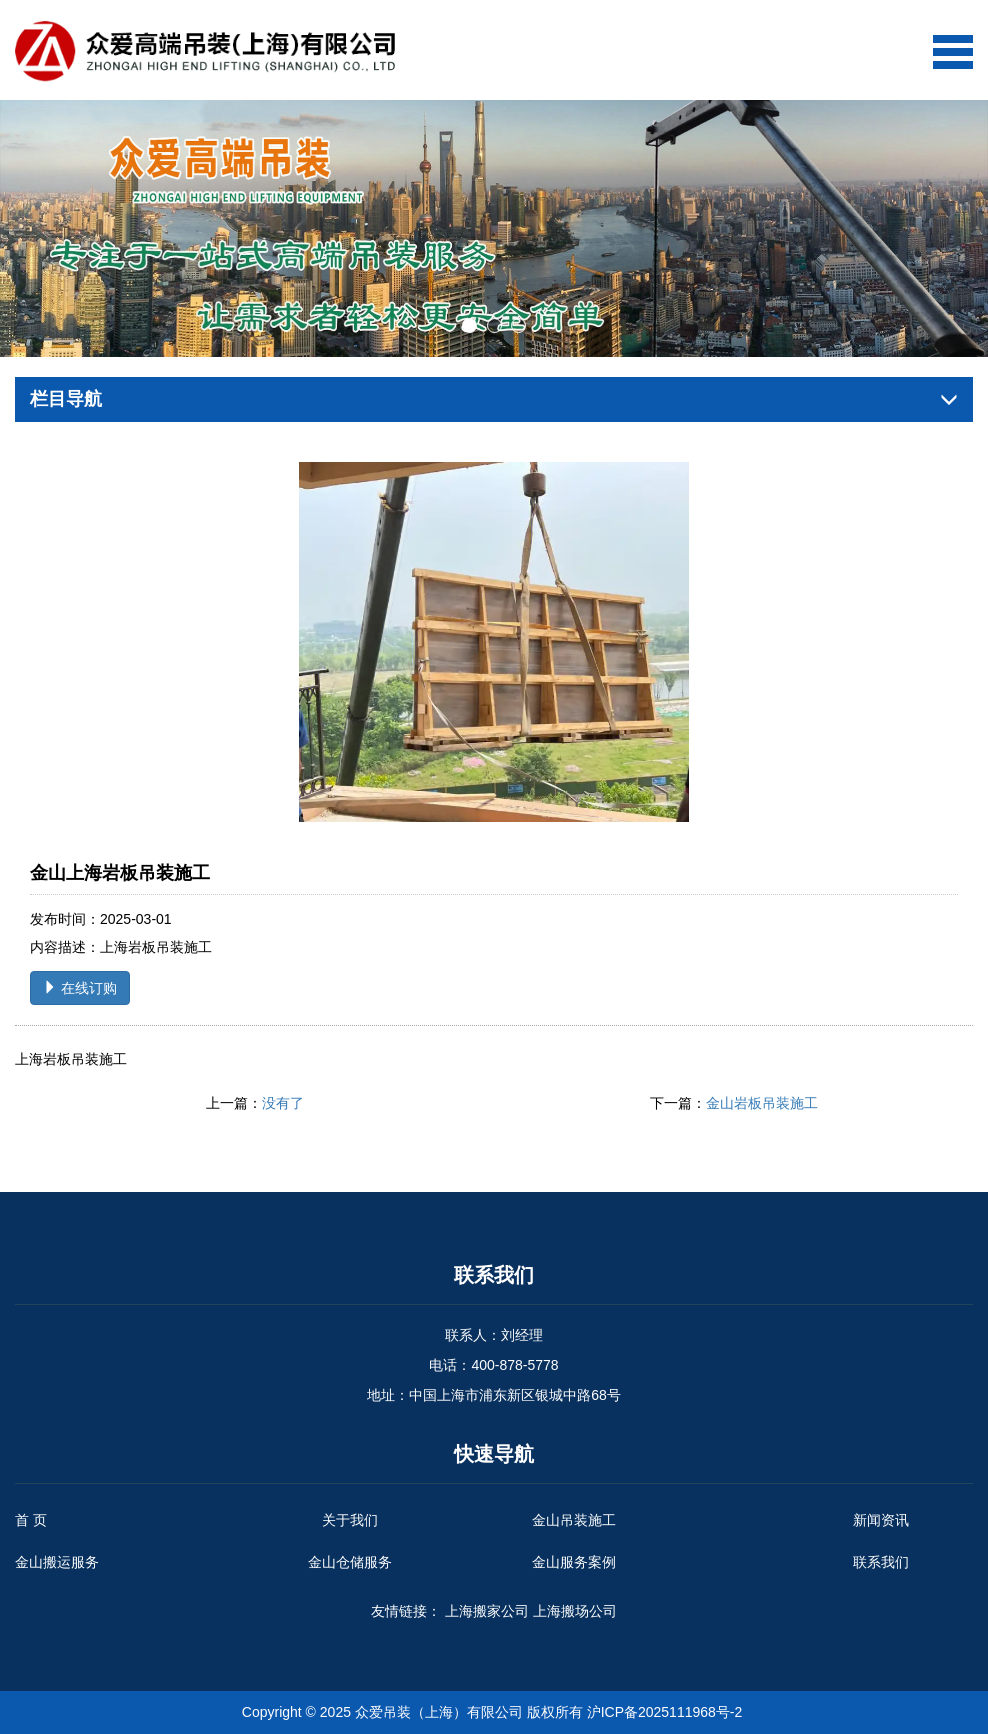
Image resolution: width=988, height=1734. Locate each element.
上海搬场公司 (575, 1611)
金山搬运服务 (57, 1562)
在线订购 (80, 988)
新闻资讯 (881, 1520)
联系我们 (881, 1562)
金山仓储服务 (350, 1562)
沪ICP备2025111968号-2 (665, 1712)
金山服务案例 (574, 1562)
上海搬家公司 (487, 1611)
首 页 (31, 1520)
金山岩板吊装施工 (762, 1103)
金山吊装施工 (574, 1520)
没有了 (283, 1103)
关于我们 (350, 1520)
